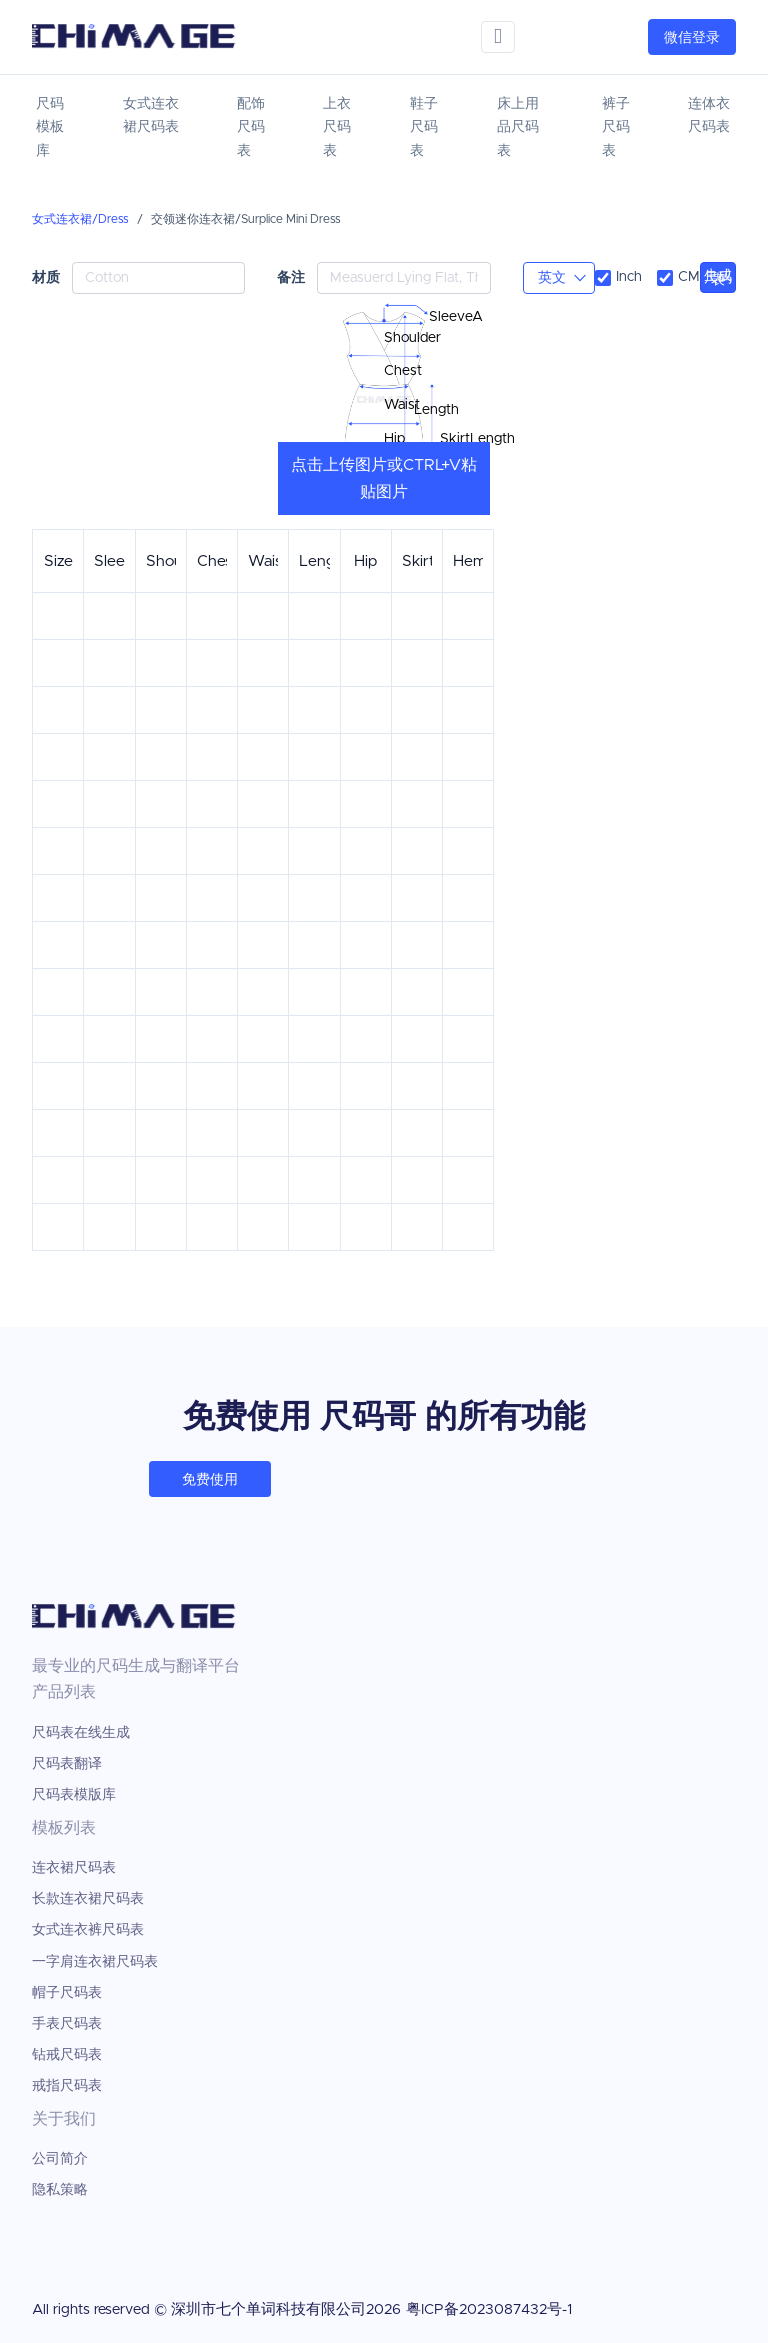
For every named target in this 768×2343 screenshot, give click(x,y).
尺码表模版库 (74, 1795)
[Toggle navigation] (498, 36)
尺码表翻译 (67, 1764)
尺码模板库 (50, 128)
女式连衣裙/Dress (80, 219)
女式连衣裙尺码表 (151, 116)
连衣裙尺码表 (74, 1868)
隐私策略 (60, 2190)
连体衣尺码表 (709, 116)
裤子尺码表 (616, 128)
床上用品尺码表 (518, 128)
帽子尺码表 (67, 1993)
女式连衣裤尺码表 (88, 1930)
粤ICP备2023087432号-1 (489, 2309)
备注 (291, 277)
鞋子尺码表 (424, 128)
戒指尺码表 (67, 2086)
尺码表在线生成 (81, 1733)
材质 (46, 277)
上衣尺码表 (337, 128)
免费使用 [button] (210, 1480)
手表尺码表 (67, 2024)
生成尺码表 (718, 278)
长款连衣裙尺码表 (88, 1899)
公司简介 (60, 2159)
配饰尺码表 (251, 128)
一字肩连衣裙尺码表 (95, 1962)
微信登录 (692, 38)
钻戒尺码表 (67, 2055)
